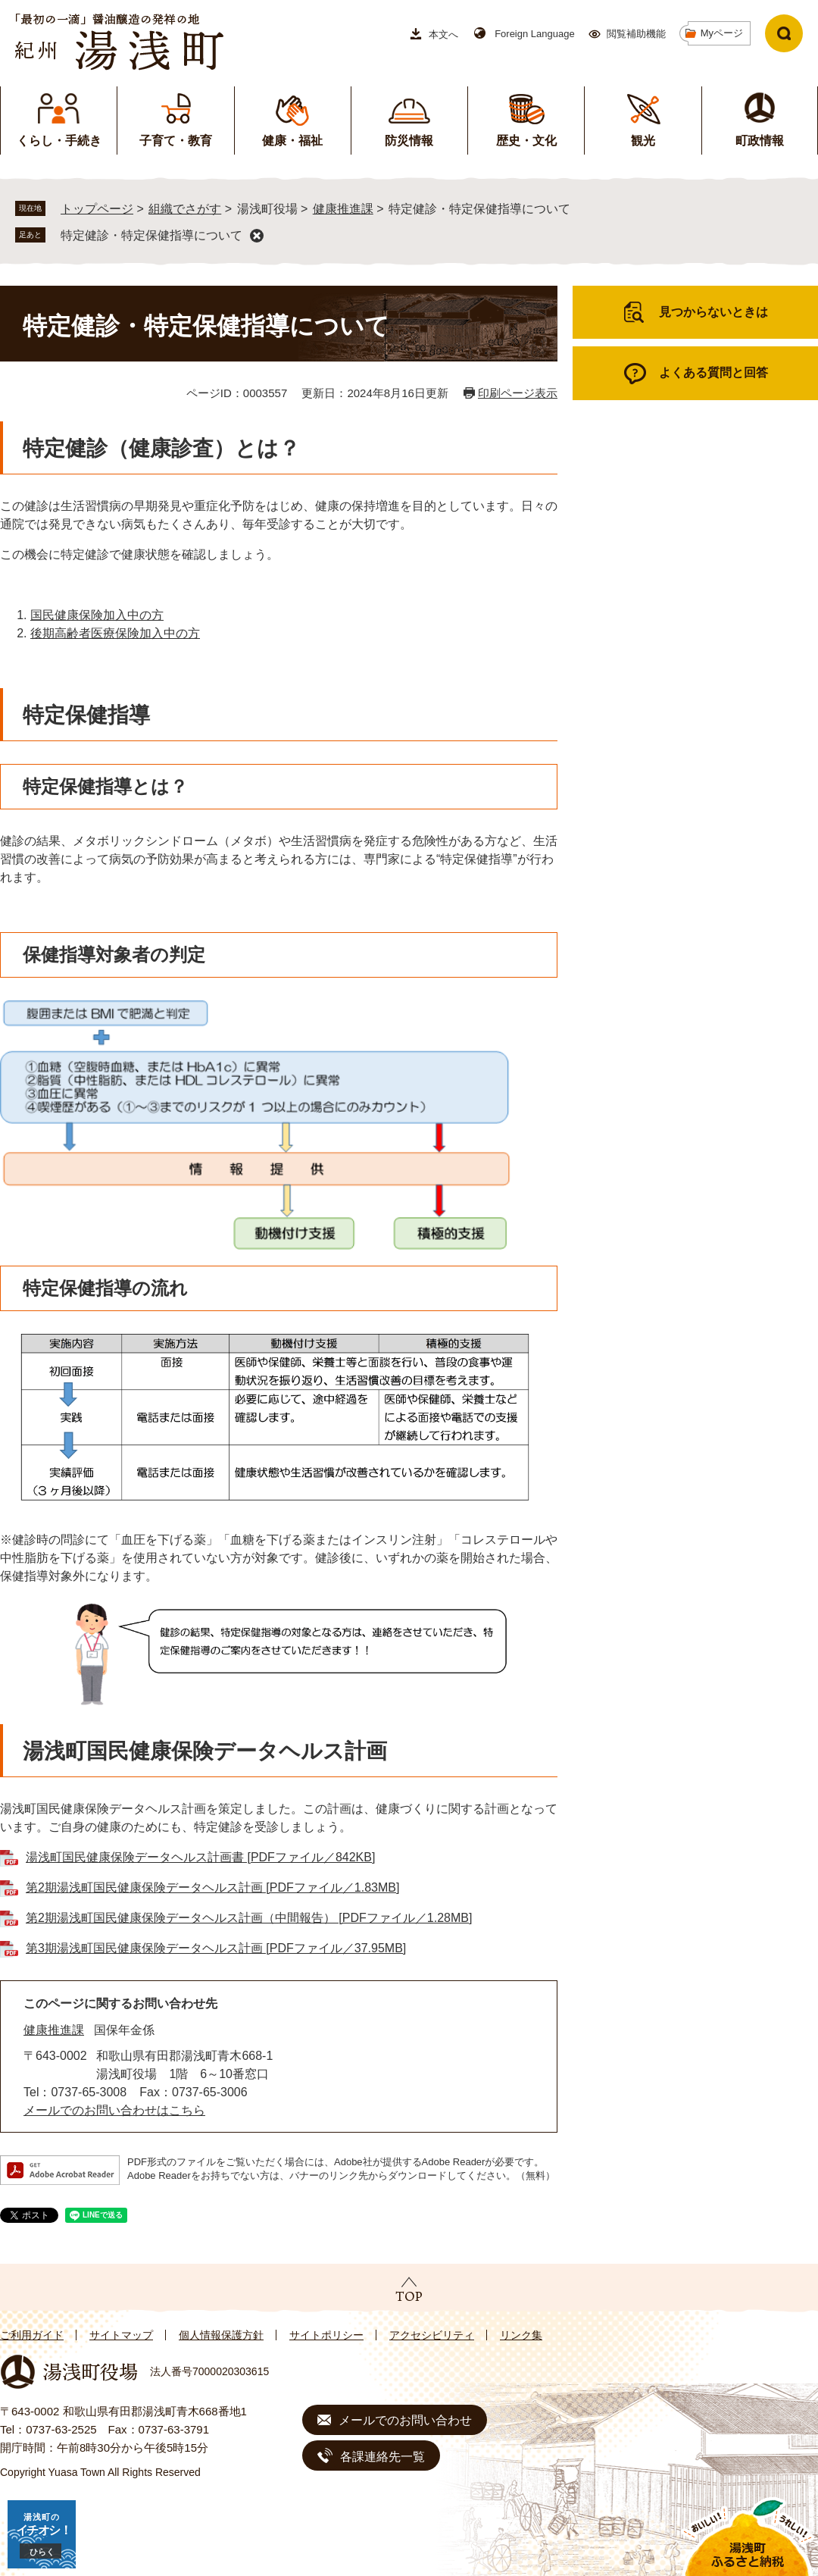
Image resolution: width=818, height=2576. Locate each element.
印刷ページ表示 (517, 393)
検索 (784, 33)
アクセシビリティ (431, 2335)
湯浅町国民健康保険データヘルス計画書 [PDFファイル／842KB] (200, 1857)
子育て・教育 (175, 140)
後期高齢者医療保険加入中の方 (115, 633)
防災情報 (409, 140)
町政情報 (759, 140)
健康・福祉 (292, 140)
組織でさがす (184, 208)
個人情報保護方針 (221, 2335)
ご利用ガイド (32, 2335)
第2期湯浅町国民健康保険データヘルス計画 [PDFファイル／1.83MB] (212, 1887)
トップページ (97, 208)
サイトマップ (121, 2335)
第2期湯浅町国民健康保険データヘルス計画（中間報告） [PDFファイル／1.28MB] (249, 1917)
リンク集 (521, 2335)
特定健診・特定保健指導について (151, 235)
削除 (257, 236)
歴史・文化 (526, 140)
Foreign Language (535, 33)
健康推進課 (343, 208)
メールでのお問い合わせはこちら (114, 2110)
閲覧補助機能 (636, 33)
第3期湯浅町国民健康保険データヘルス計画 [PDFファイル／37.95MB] (216, 1948)
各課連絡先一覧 (382, 2456)
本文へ (443, 34)
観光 (643, 140)
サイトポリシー (326, 2335)
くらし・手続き (59, 140)
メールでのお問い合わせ (405, 2420)
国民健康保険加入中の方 (97, 615)
